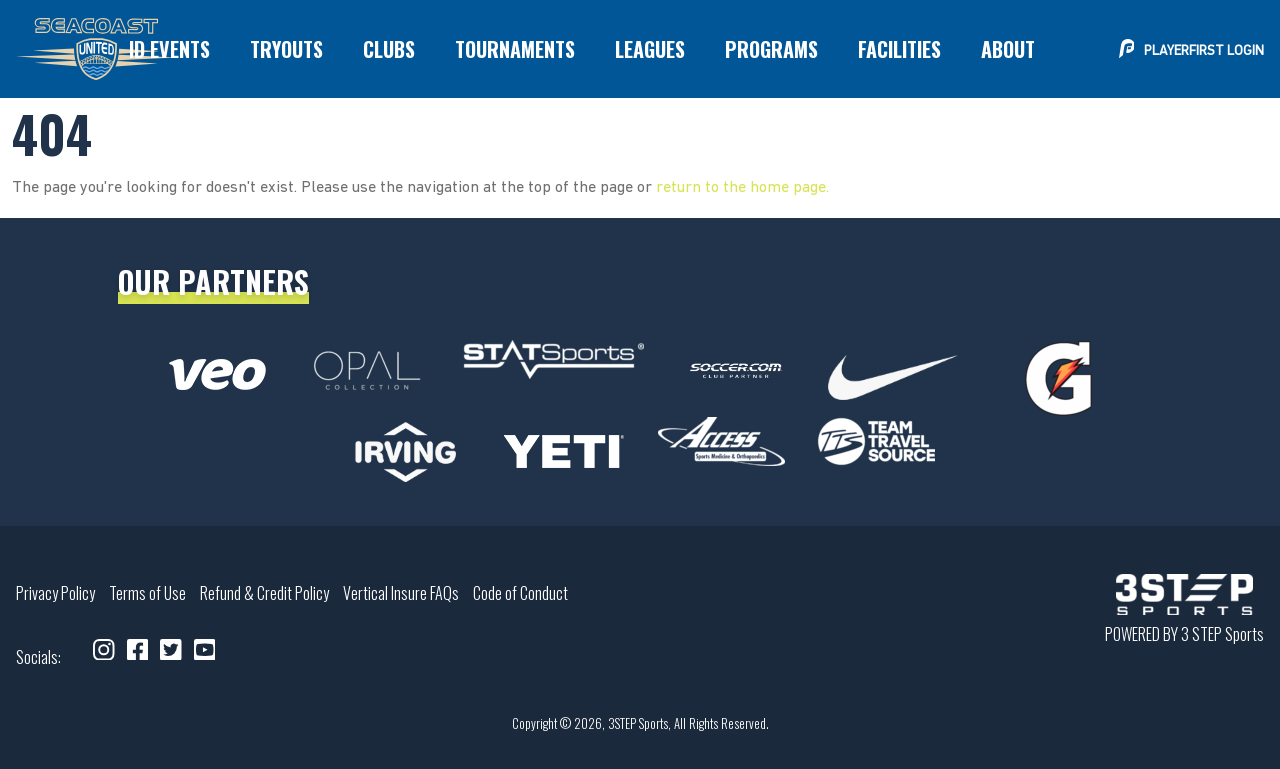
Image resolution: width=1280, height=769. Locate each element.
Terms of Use (147, 593)
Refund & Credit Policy (264, 593)
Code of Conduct (520, 593)
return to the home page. (742, 188)
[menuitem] (169, 49)
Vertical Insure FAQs (401, 593)
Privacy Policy (55, 593)
